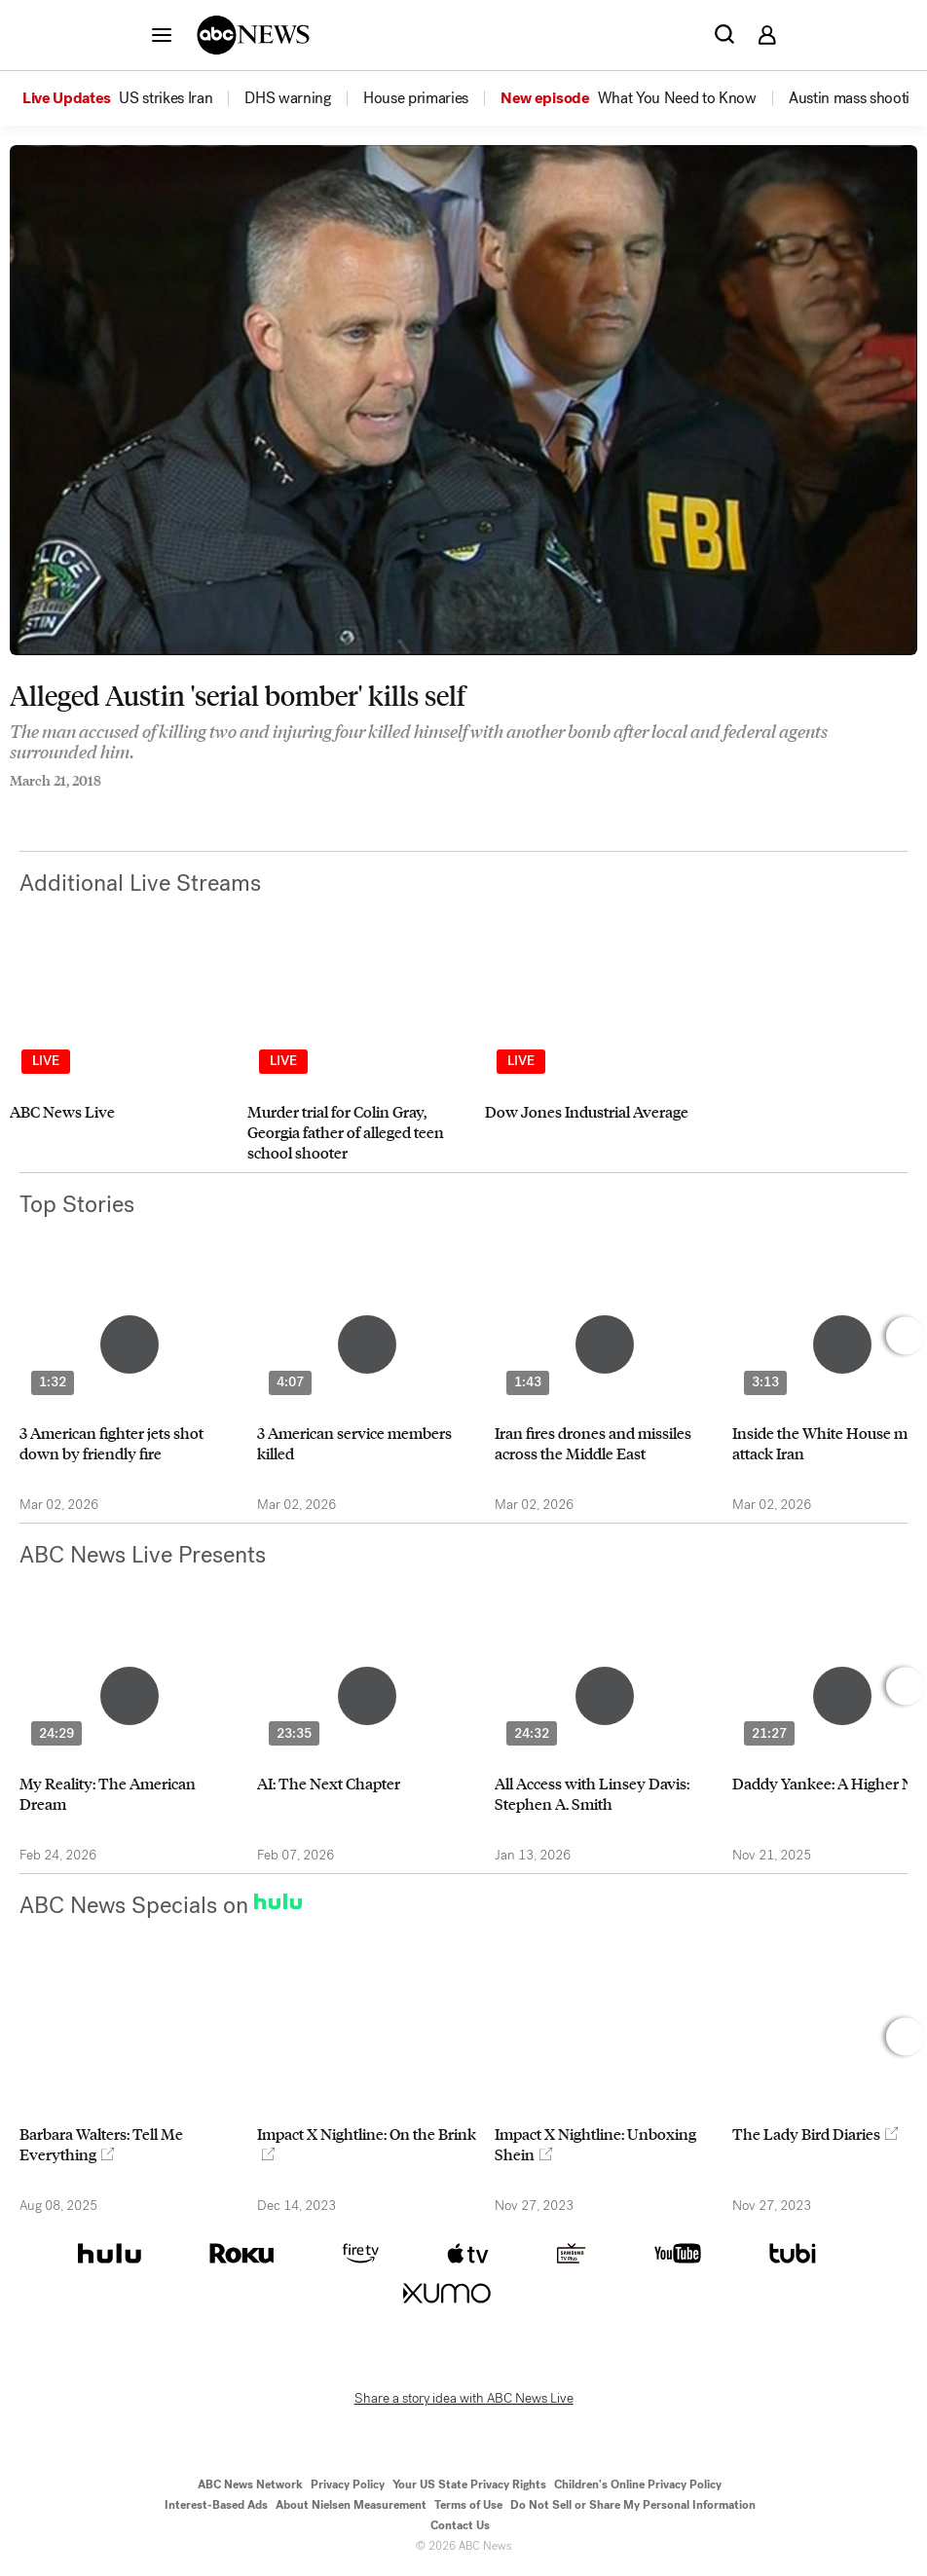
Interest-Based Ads (216, 2505)
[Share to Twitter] (53, 807)
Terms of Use (468, 2505)
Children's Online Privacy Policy (638, 2484)
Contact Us (460, 2525)
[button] (161, 34)
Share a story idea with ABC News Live (464, 2399)
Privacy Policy (348, 2484)
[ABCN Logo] (253, 35)
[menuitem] (165, 98)
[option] (131, 98)
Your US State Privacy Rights (469, 2484)
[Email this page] (92, 807)
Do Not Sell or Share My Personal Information (633, 2505)
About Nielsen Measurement (351, 2505)
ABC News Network (250, 2484)
